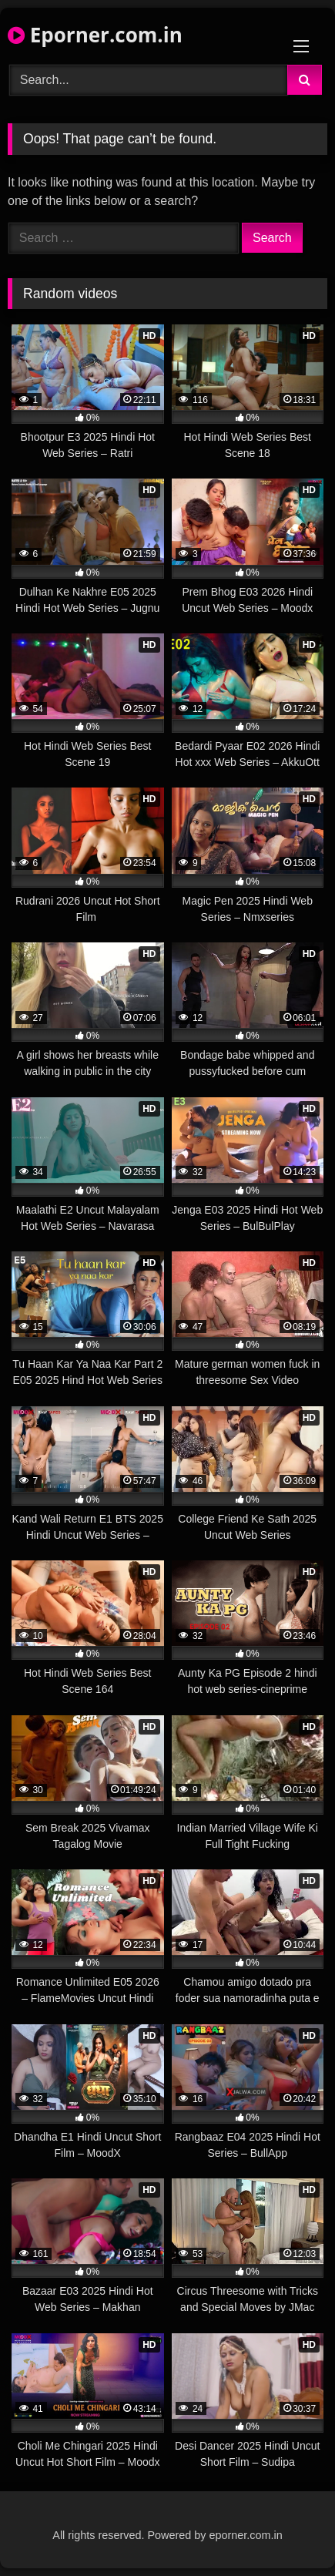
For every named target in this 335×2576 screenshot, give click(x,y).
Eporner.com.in (95, 35)
